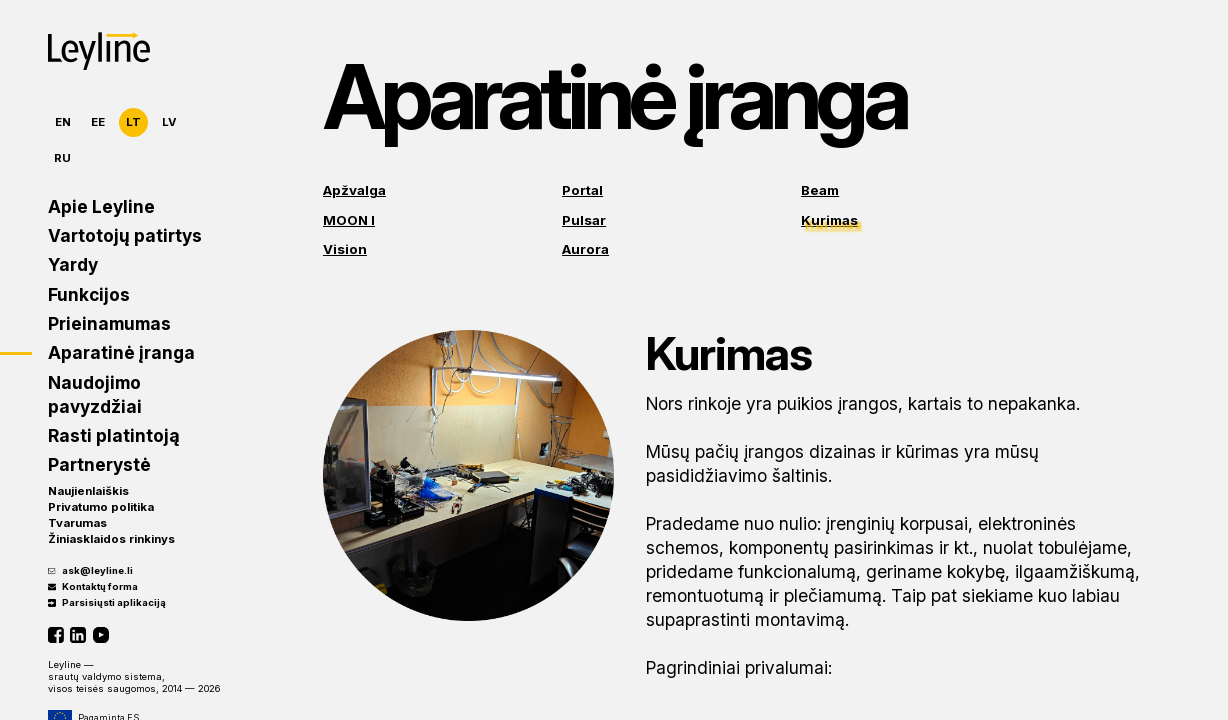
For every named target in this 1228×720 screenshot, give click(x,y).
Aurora (585, 249)
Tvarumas (77, 523)
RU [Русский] (62, 158)
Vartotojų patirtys (125, 235)
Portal (582, 190)
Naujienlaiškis (88, 491)
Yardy (73, 264)
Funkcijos (89, 294)
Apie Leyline (101, 206)
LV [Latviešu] (169, 122)
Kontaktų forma (93, 586)
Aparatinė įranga (121, 352)
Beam (820, 190)
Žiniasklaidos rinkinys (111, 539)
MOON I (349, 220)
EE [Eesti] (98, 122)
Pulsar (584, 220)
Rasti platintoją (114, 435)
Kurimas (829, 220)
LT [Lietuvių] (133, 122)
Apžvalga (354, 190)
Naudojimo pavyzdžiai (95, 394)
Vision (345, 249)
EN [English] (63, 122)
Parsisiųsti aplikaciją (107, 602)
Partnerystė (99, 464)
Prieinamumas (109, 323)
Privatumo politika (101, 507)
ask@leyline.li (90, 570)
